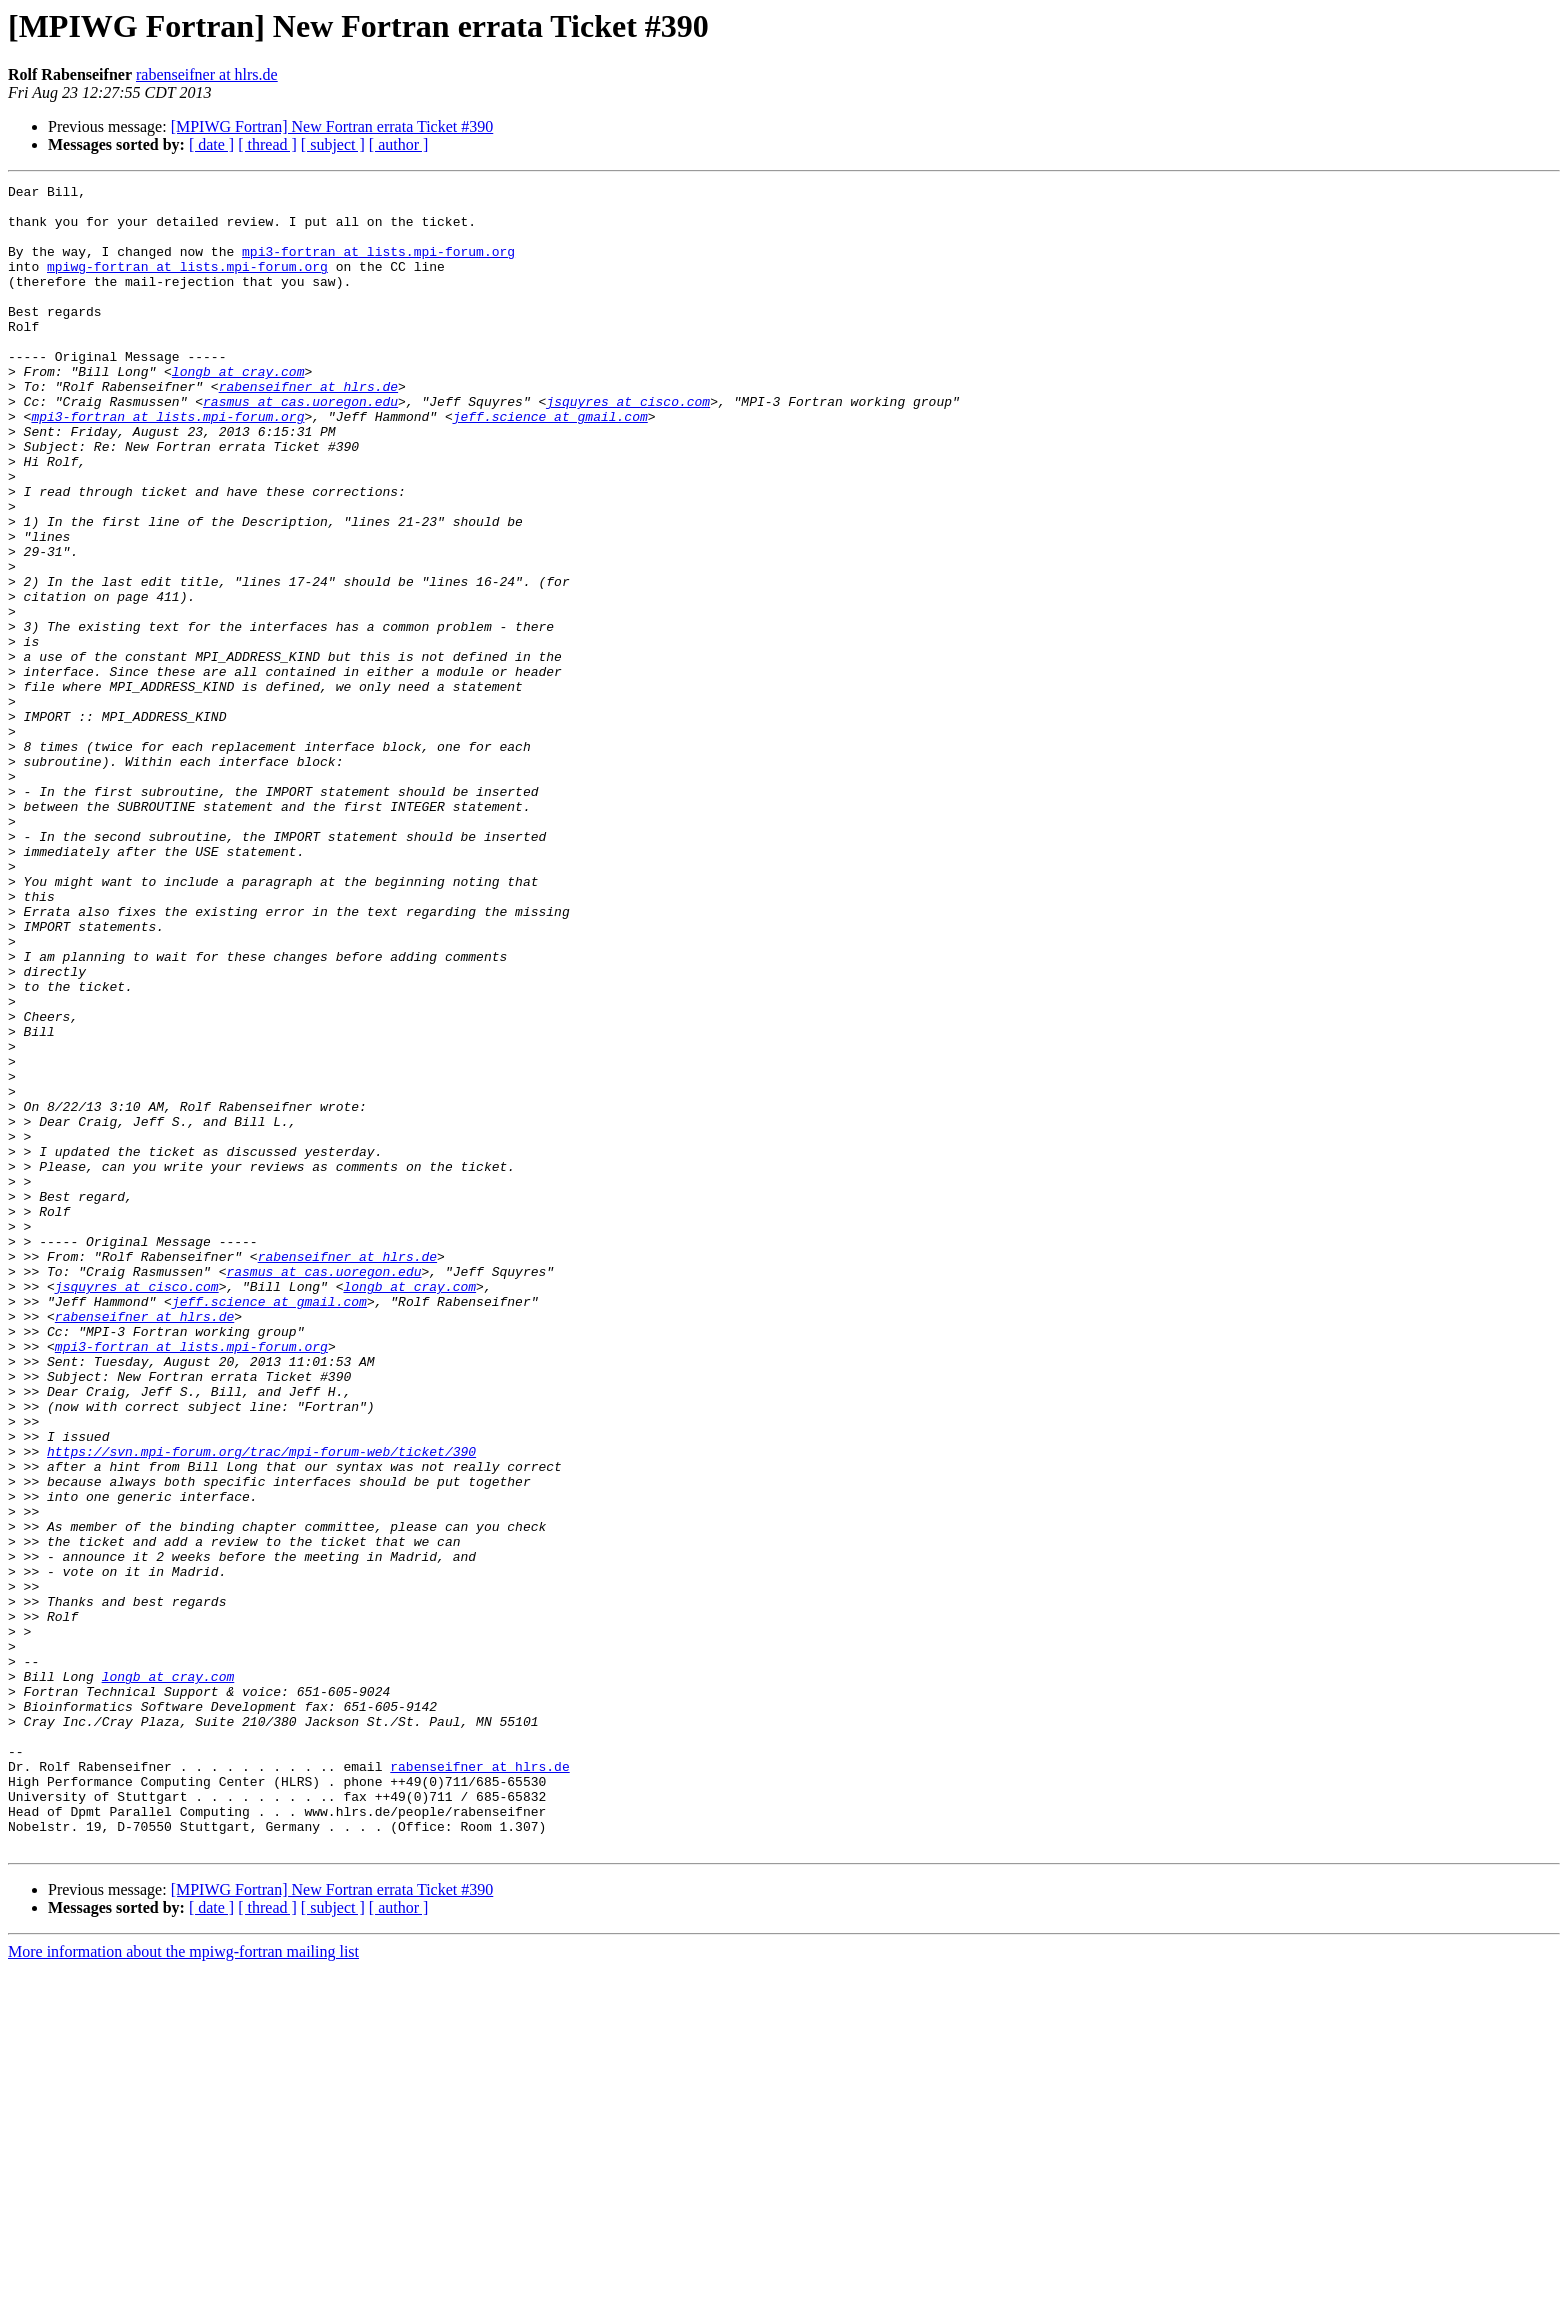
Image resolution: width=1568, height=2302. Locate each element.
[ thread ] (267, 144)
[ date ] (211, 144)
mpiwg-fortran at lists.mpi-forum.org (187, 284)
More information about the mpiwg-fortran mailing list (183, 2284)
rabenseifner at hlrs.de (207, 74)
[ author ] (399, 144)
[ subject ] (333, 144)
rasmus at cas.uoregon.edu (300, 446)
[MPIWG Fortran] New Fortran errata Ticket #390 (332, 126)
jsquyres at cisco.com (628, 446)
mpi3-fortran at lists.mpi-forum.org (378, 266)
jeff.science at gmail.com (550, 464)
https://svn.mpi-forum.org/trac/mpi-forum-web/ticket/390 (261, 1706)
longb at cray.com (238, 410)
